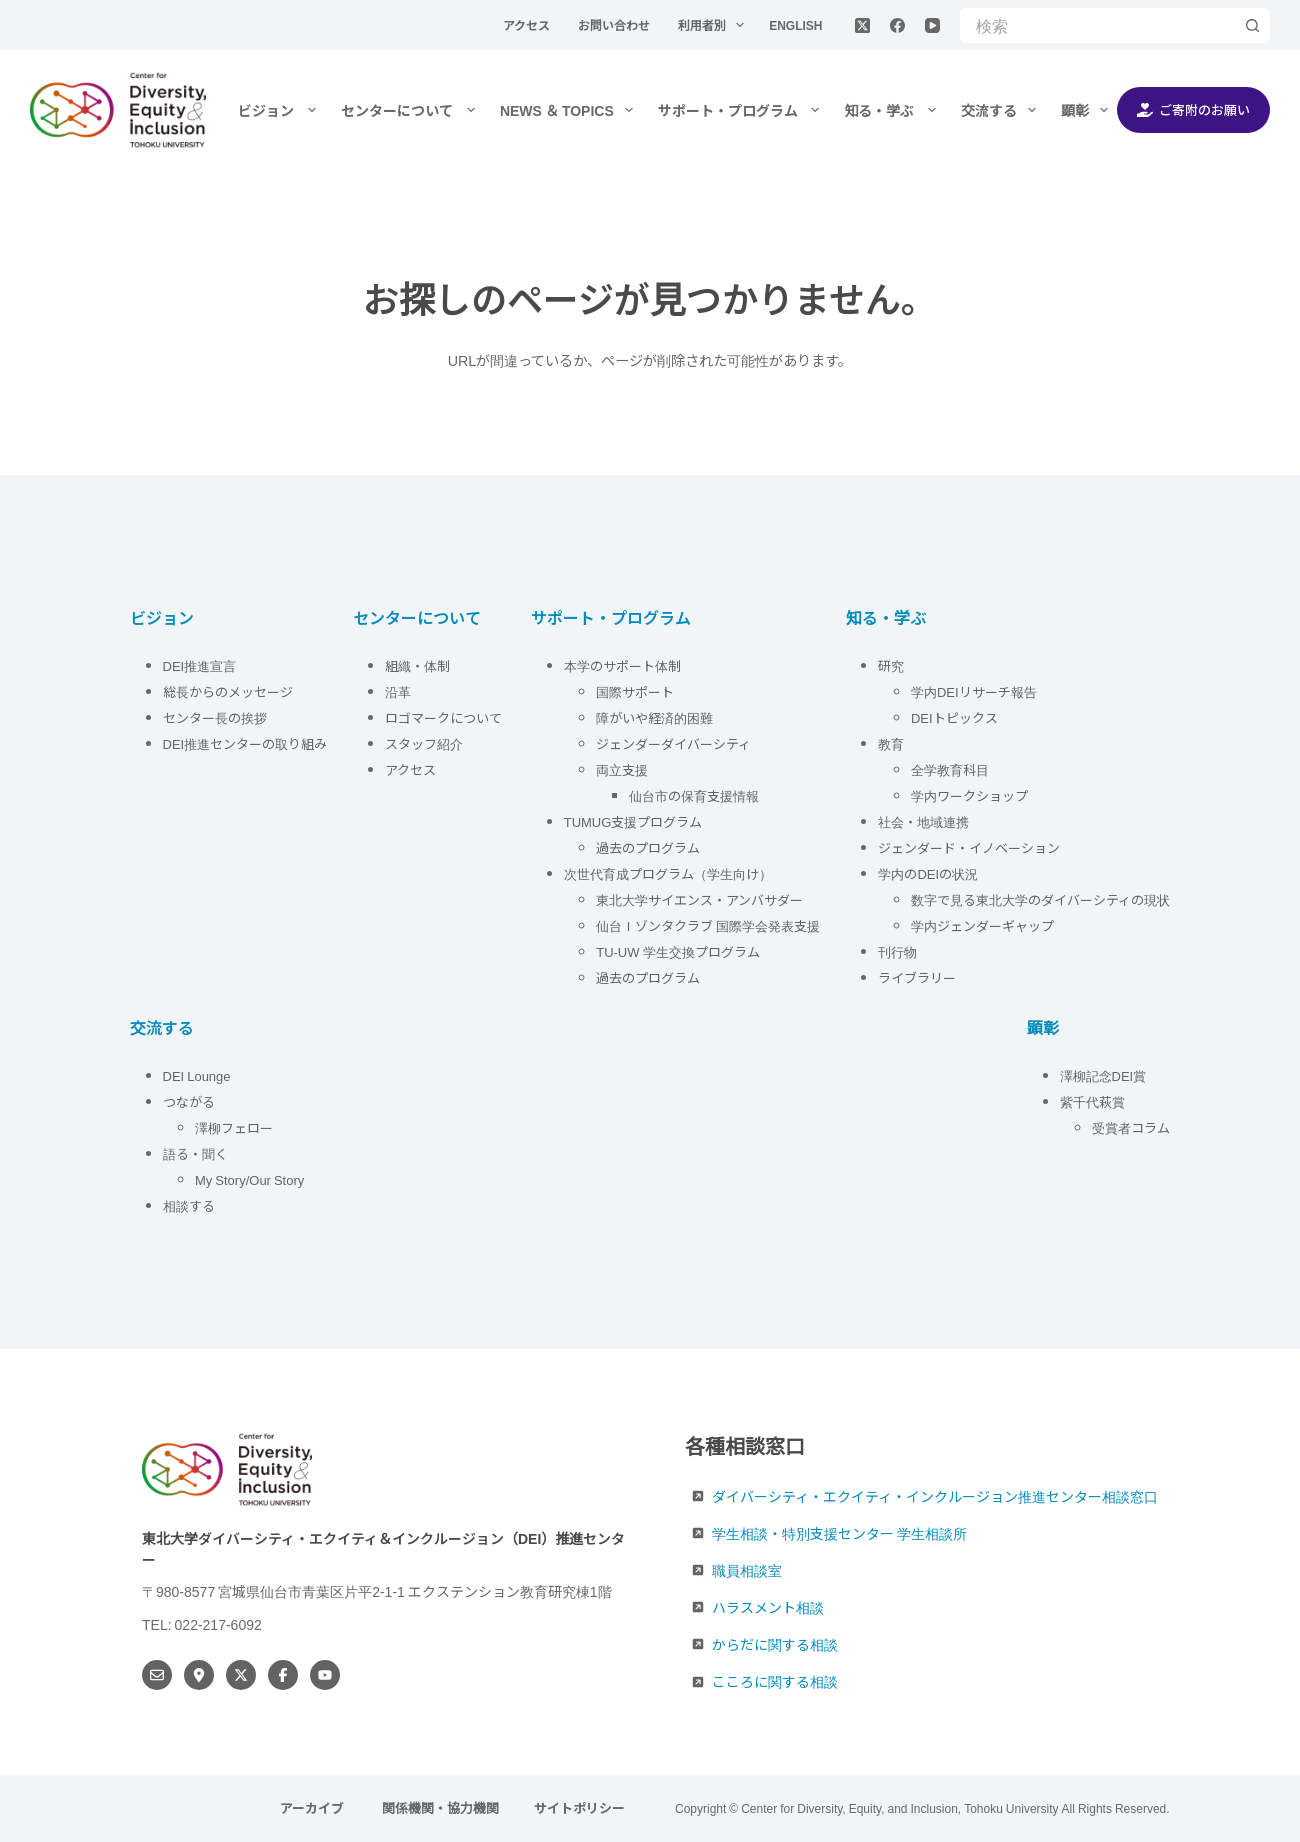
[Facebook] (897, 25)
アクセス (528, 24)
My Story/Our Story (249, 1179)
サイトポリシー (579, 1808)
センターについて (412, 110)
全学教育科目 (950, 769)
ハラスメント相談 (768, 1607)
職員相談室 (747, 1570)
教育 (891, 743)
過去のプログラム (648, 847)
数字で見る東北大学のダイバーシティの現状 (1040, 899)
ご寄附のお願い (1194, 109)
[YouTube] (932, 25)
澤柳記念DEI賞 (1103, 1075)
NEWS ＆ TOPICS (570, 110)
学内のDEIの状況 (928, 873)
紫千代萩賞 (1092, 1101)
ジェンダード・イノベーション (969, 847)
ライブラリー (917, 977)
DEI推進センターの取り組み (245, 743)
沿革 (398, 691)
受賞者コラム (1131, 1127)
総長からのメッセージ (228, 691)
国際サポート (635, 691)
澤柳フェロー (234, 1127)
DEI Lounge (197, 1075)
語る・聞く (195, 1153)
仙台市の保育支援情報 (694, 795)
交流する (1002, 110)
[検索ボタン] (1252, 25)
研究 (891, 665)
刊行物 (897, 951)
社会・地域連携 (923, 821)
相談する (189, 1205)
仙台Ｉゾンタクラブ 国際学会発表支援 (708, 925)
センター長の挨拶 (215, 717)
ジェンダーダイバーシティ (673, 743)
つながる (189, 1101)
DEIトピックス (954, 717)
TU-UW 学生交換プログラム (677, 951)
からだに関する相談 (775, 1644)
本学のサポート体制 (622, 665)
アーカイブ (313, 1808)
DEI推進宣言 (200, 665)
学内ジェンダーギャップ (982, 925)
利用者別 (715, 25)
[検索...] (1097, 25)
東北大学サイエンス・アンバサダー (699, 899)
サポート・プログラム (743, 110)
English (795, 24)
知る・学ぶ (894, 110)
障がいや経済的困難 (654, 717)
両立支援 (622, 769)
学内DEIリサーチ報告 (975, 691)
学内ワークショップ (969, 795)
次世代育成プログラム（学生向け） (668, 873)
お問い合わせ (615, 24)
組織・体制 (417, 665)
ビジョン (281, 110)
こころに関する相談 (775, 1681)
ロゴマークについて (445, 717)
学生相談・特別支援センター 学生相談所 (839, 1533)
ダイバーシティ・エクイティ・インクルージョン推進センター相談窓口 (935, 1496)
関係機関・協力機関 (440, 1808)
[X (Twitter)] (862, 25)
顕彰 (1088, 110)
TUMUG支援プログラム (633, 821)
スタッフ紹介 (424, 743)
